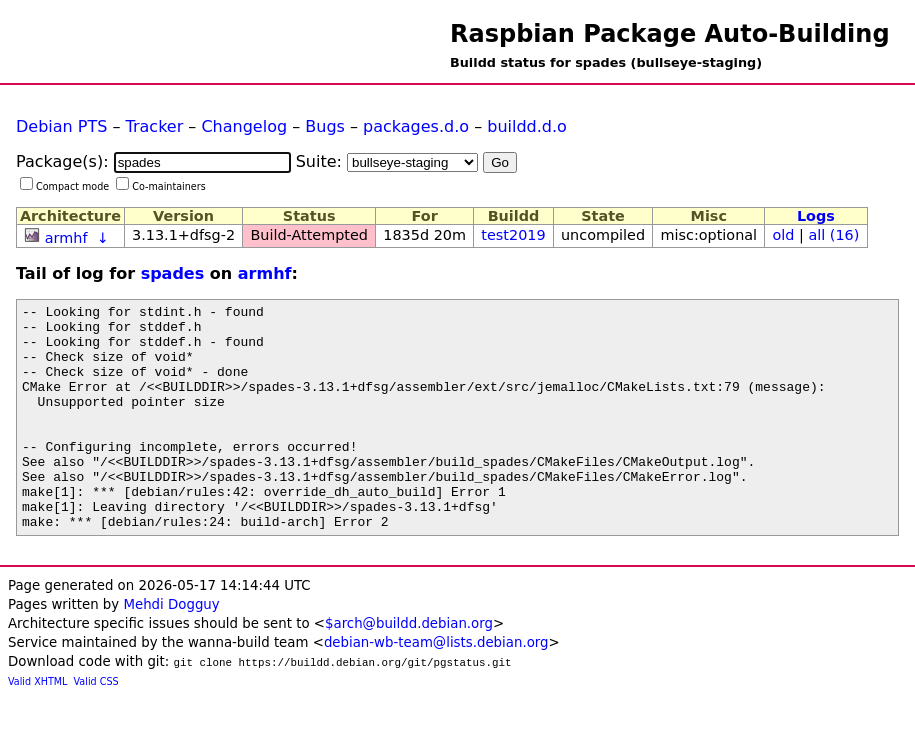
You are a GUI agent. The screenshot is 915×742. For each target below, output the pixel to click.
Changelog (244, 126)
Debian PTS (61, 126)
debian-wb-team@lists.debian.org (436, 687)
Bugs (325, 126)
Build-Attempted (309, 235)
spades (173, 273)
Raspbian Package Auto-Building (670, 34)
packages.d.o (416, 126)
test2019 (513, 235)
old (783, 235)
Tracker (155, 126)
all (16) (833, 235)
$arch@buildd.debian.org (409, 668)
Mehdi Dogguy (171, 649)
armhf (66, 238)
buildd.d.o (527, 126)
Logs (816, 216)
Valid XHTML (37, 726)
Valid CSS (96, 726)
